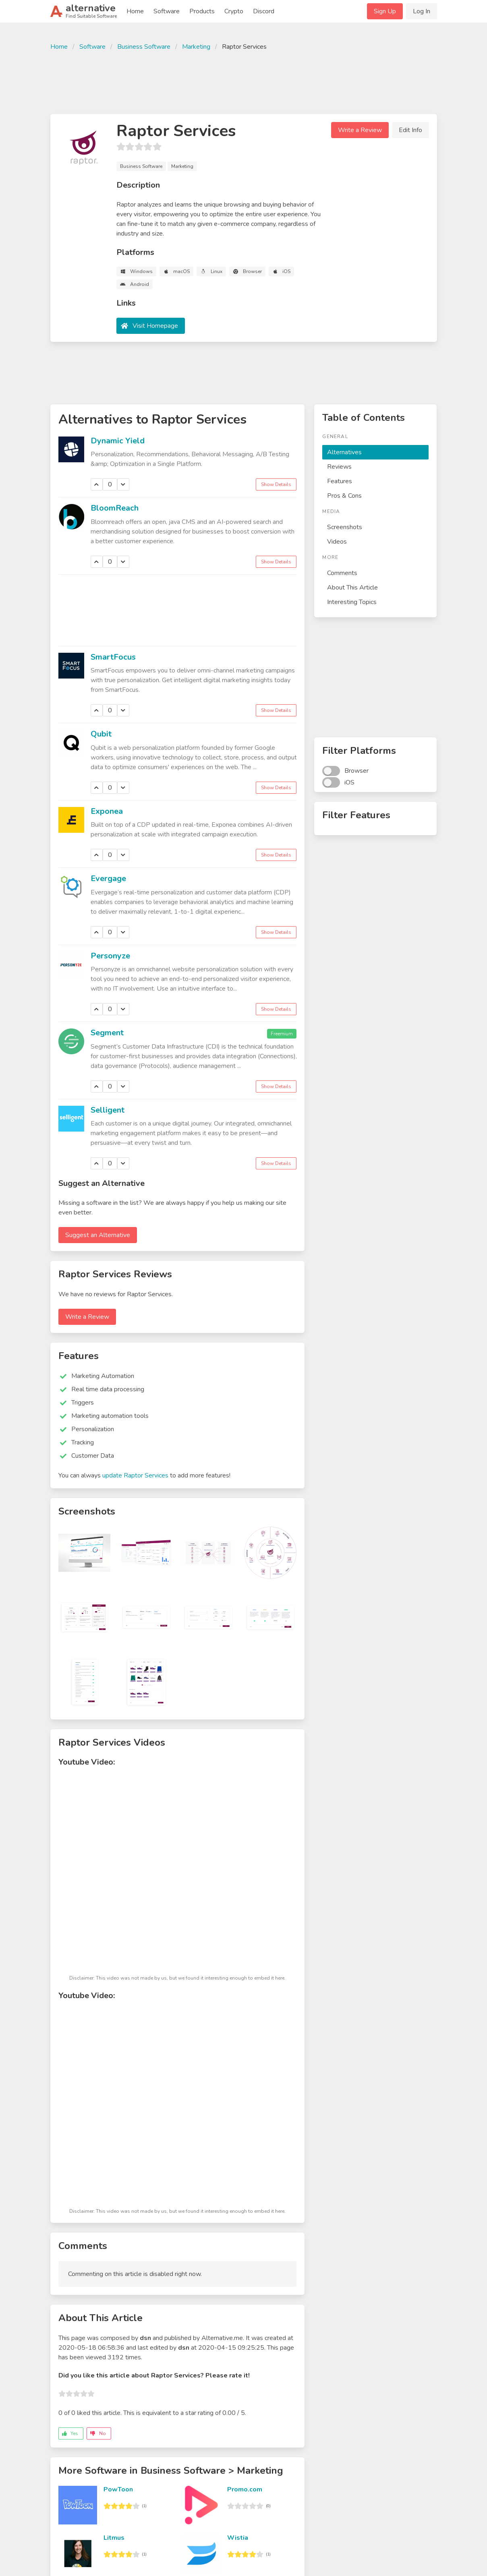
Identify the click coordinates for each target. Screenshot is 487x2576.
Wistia (237, 2537)
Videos (337, 541)
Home (135, 11)
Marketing (196, 46)
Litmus (114, 2537)
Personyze (110, 955)
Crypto (233, 11)
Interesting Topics (352, 602)
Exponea (107, 811)
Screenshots (344, 527)
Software (166, 11)
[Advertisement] (243, 81)
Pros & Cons (344, 495)
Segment (107, 1032)
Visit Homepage (155, 325)
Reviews (339, 466)
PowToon (118, 2489)
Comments (342, 573)
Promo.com (244, 2489)
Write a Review (360, 130)
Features (339, 481)
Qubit (101, 733)
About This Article (352, 587)
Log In (421, 11)
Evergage (108, 878)
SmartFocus (113, 657)
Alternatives (344, 452)
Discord (263, 11)
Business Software (143, 46)
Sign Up (385, 11)
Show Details (276, 484)
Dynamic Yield (118, 440)
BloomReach (115, 508)
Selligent (107, 1110)
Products (202, 11)
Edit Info (410, 130)
